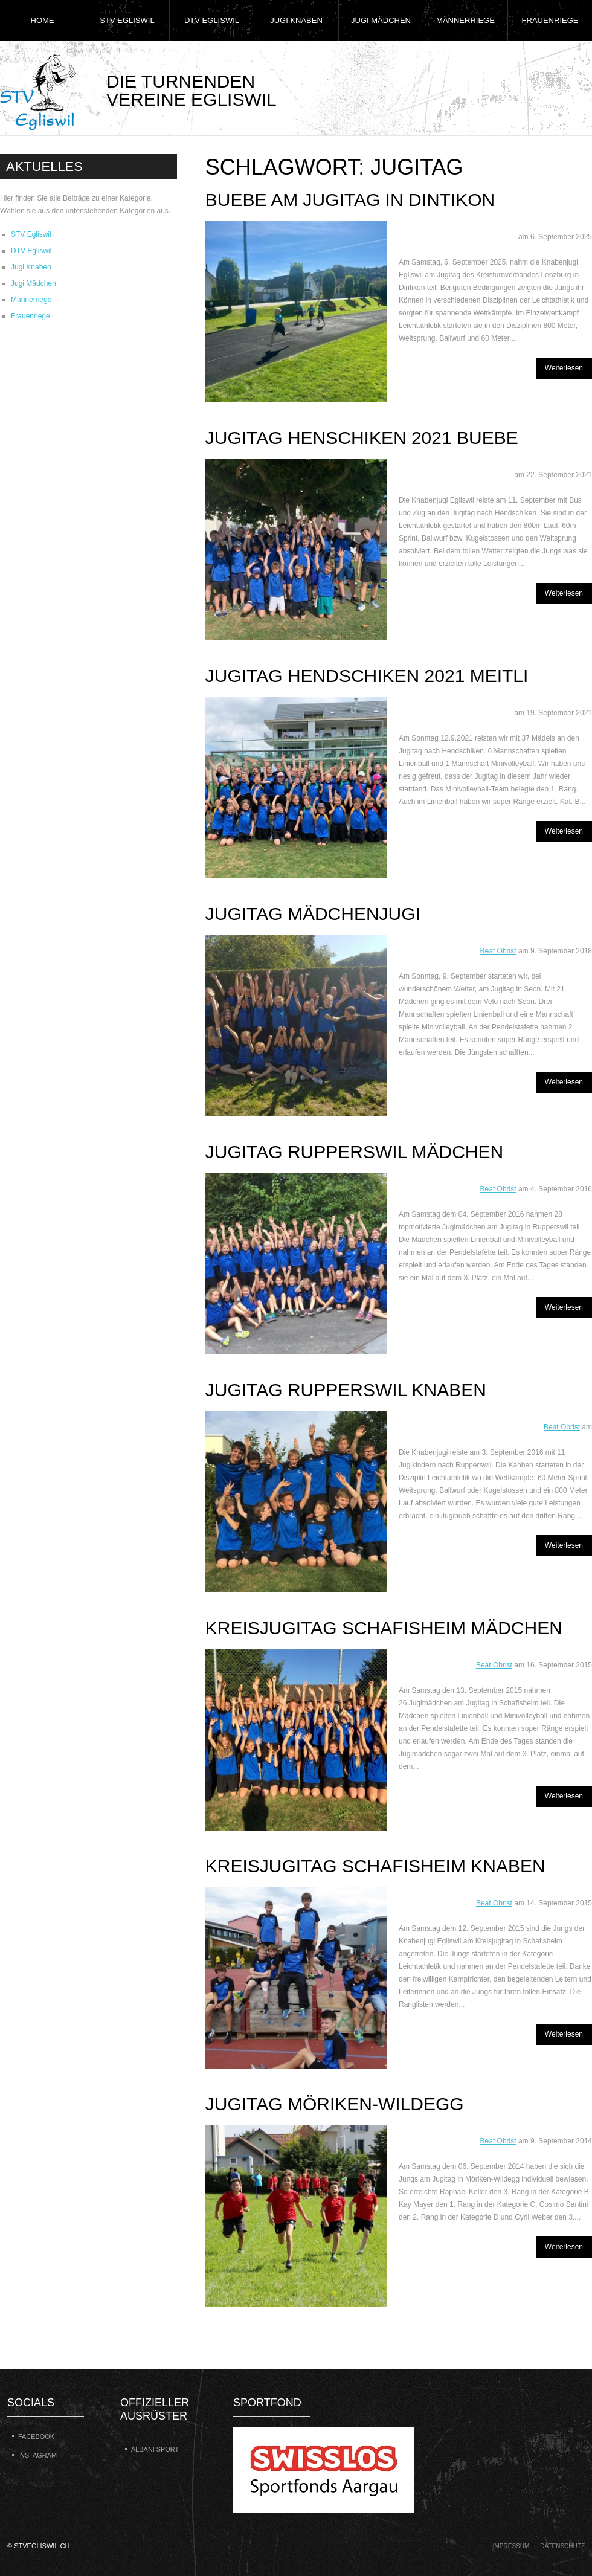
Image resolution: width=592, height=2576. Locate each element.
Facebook (36, 2436)
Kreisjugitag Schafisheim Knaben (375, 1866)
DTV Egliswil (211, 20)
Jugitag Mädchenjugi (312, 914)
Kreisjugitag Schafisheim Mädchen (383, 1628)
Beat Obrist (498, 951)
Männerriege (465, 20)
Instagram (37, 2455)
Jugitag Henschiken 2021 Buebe (361, 438)
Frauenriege (550, 20)
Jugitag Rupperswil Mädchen (354, 1152)
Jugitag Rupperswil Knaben (345, 1390)
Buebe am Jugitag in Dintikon (350, 200)
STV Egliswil (127, 20)
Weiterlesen (564, 368)
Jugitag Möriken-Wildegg (334, 2104)
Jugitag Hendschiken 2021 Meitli (367, 676)
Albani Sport (155, 2449)
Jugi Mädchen (381, 20)
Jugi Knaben (296, 20)
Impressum (511, 2546)
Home (42, 20)
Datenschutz (562, 2546)
